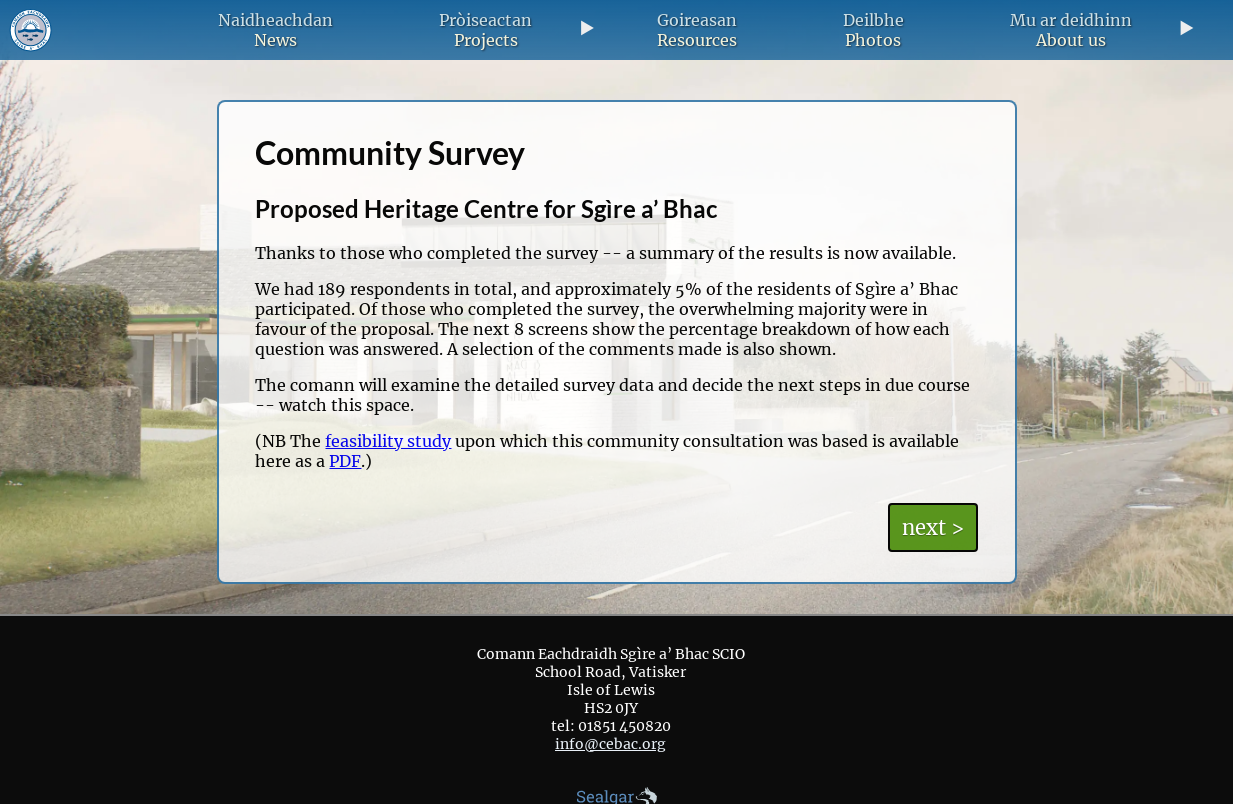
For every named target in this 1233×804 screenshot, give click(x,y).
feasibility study (388, 441)
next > (933, 527)
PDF (345, 461)
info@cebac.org (610, 744)
